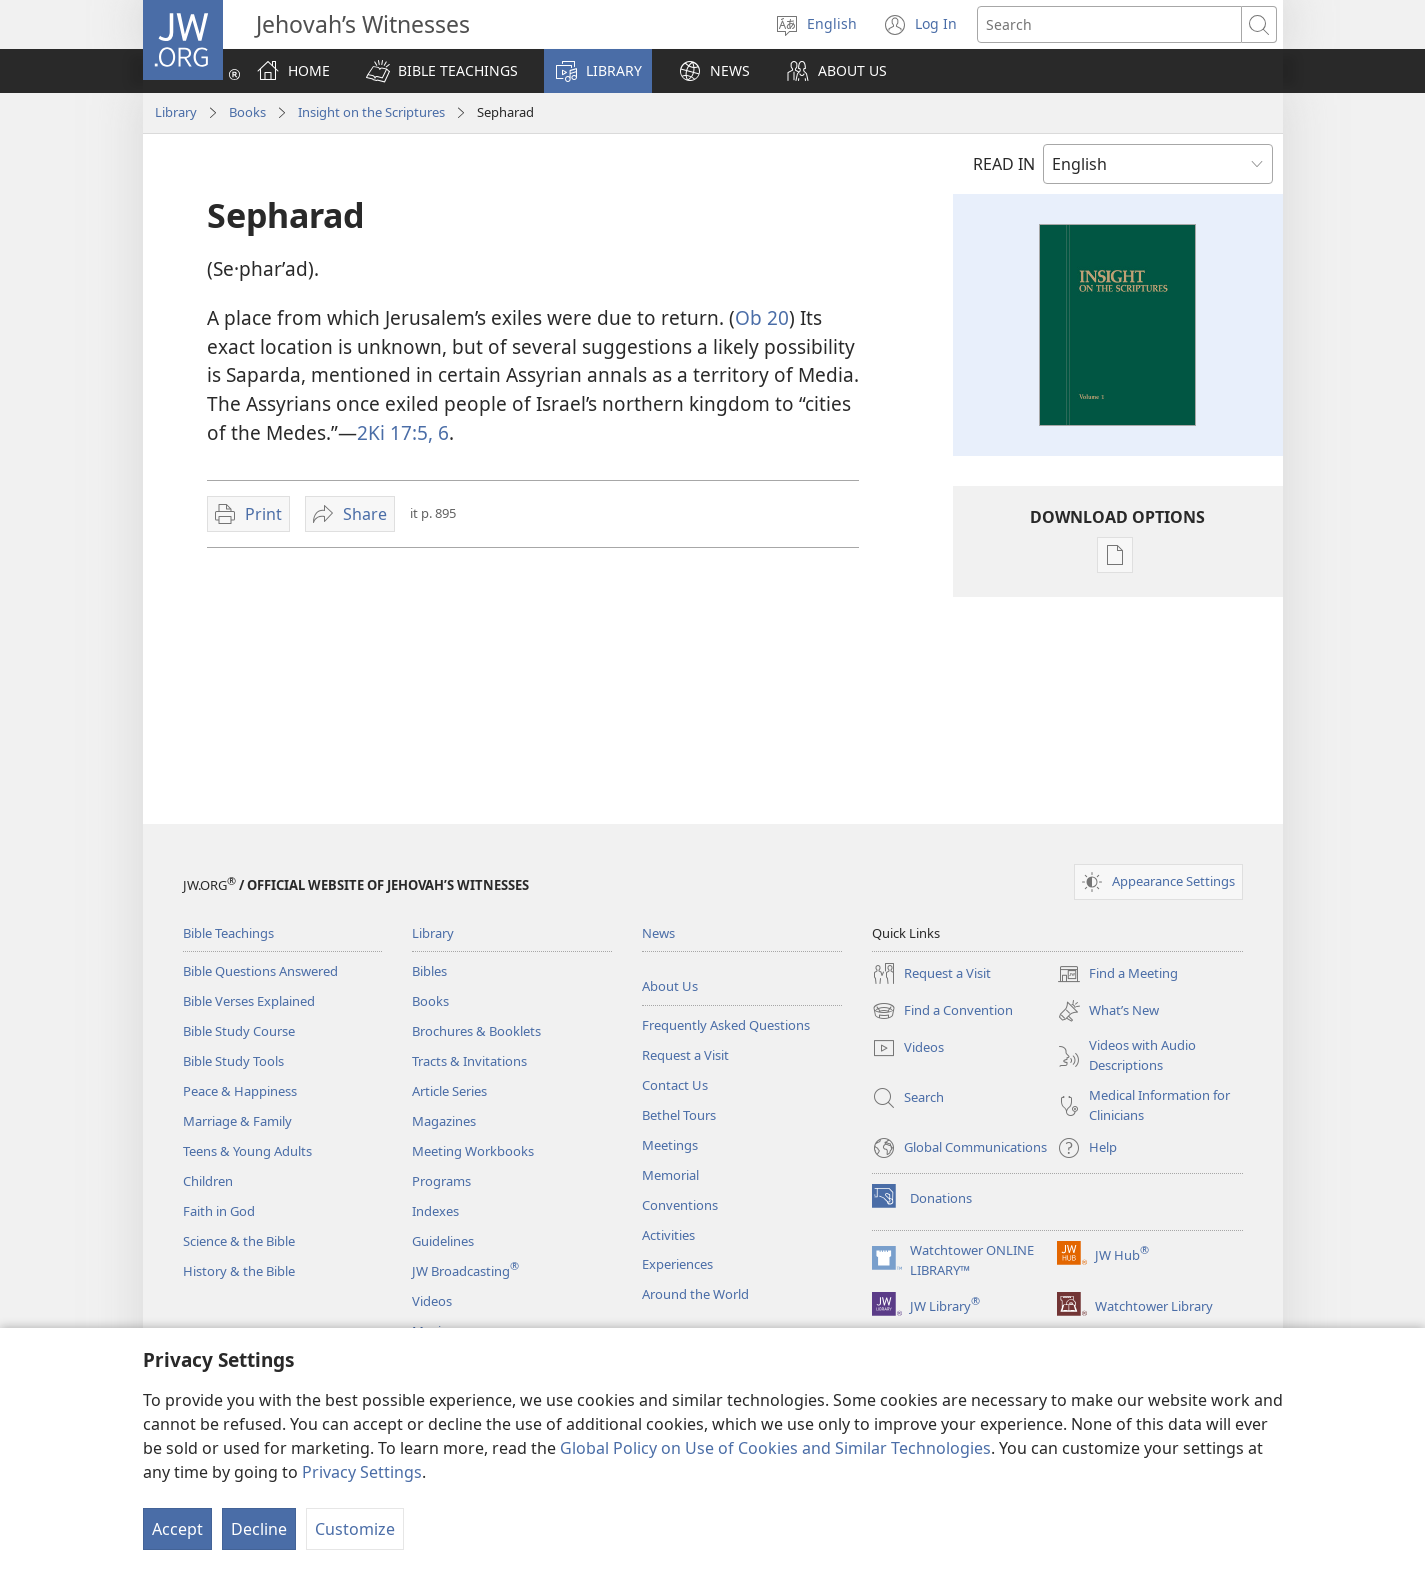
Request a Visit (685, 1055)
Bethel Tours (679, 1115)
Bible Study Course (239, 1031)
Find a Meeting (1117, 974)
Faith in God (219, 1211)
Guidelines (443, 1241)
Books (247, 112)
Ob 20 (762, 317)
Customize (355, 1529)
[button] (442, 71)
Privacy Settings (362, 1472)
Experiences (677, 1264)
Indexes (435, 1211)
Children (208, 1181)
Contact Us (675, 1085)
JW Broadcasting (465, 1271)
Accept (177, 1529)
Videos (432, 1301)
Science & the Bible (239, 1241)
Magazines (444, 1121)
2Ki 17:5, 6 (403, 432)
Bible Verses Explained (249, 1001)
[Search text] (1109, 24)
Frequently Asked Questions (726, 1025)
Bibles (429, 971)
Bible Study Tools (233, 1061)
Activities (668, 1235)
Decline (259, 1529)
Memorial (670, 1175)
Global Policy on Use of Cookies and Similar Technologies (775, 1448)
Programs (441, 1181)
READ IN (1004, 164)
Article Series (449, 1091)
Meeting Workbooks (473, 1151)
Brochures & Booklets (476, 1031)
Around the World (695, 1294)
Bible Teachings (228, 933)
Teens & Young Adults (247, 1151)
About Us (670, 986)
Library (176, 112)
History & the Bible (239, 1271)
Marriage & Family (237, 1121)
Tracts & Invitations (469, 1061)
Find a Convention (942, 1011)
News (658, 933)
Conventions (680, 1205)
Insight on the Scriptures (371, 112)
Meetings (670, 1145)
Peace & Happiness (240, 1091)
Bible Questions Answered (260, 971)
